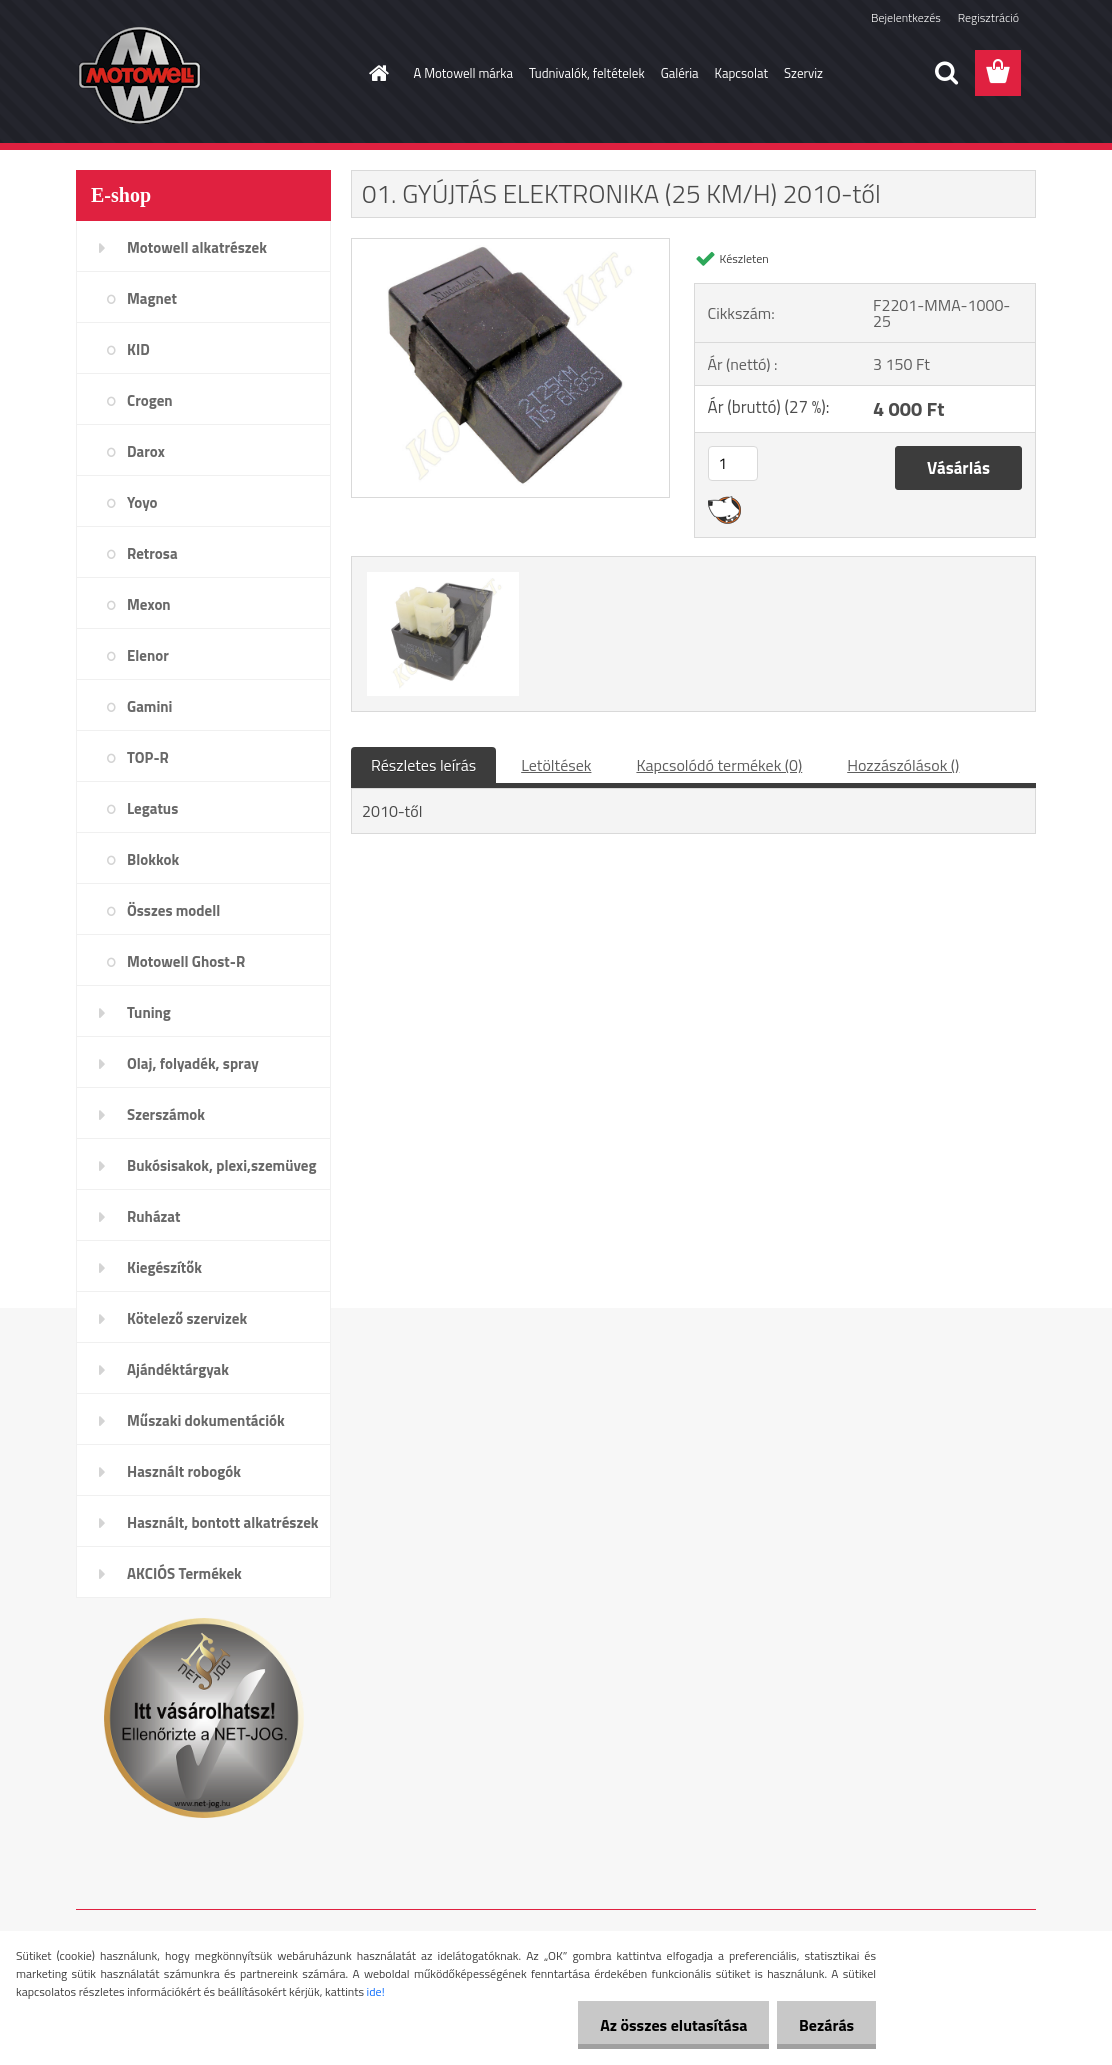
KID (138, 349)
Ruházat (154, 1216)
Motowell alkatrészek (197, 247)
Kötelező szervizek (187, 1318)
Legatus (152, 808)
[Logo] (213, 74)
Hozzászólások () (903, 765)
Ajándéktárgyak (178, 1369)
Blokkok (153, 859)
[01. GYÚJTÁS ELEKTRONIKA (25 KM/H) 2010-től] (510, 247)
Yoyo (142, 502)
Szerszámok (166, 1114)
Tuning (149, 1012)
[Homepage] (376, 73)
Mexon (149, 604)
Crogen (150, 400)
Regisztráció (988, 17)
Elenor (148, 655)
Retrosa (152, 553)
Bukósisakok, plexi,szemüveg (221, 1165)
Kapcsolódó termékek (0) (719, 765)
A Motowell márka (464, 73)
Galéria (680, 73)
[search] (946, 73)
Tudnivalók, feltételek (587, 73)
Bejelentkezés (906, 17)
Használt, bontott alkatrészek (223, 1522)
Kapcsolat (741, 73)
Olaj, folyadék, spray (193, 1063)
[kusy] (733, 463)
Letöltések (556, 765)
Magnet (152, 298)
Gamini (149, 706)
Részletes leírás (423, 765)
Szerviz (803, 73)
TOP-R (148, 757)
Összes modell (173, 910)
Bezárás (823, 2025)
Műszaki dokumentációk (206, 1420)
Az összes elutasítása (664, 2025)
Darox (146, 451)
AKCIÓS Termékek (184, 1573)
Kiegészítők (164, 1267)
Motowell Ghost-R (186, 961)
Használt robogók (184, 1471)
